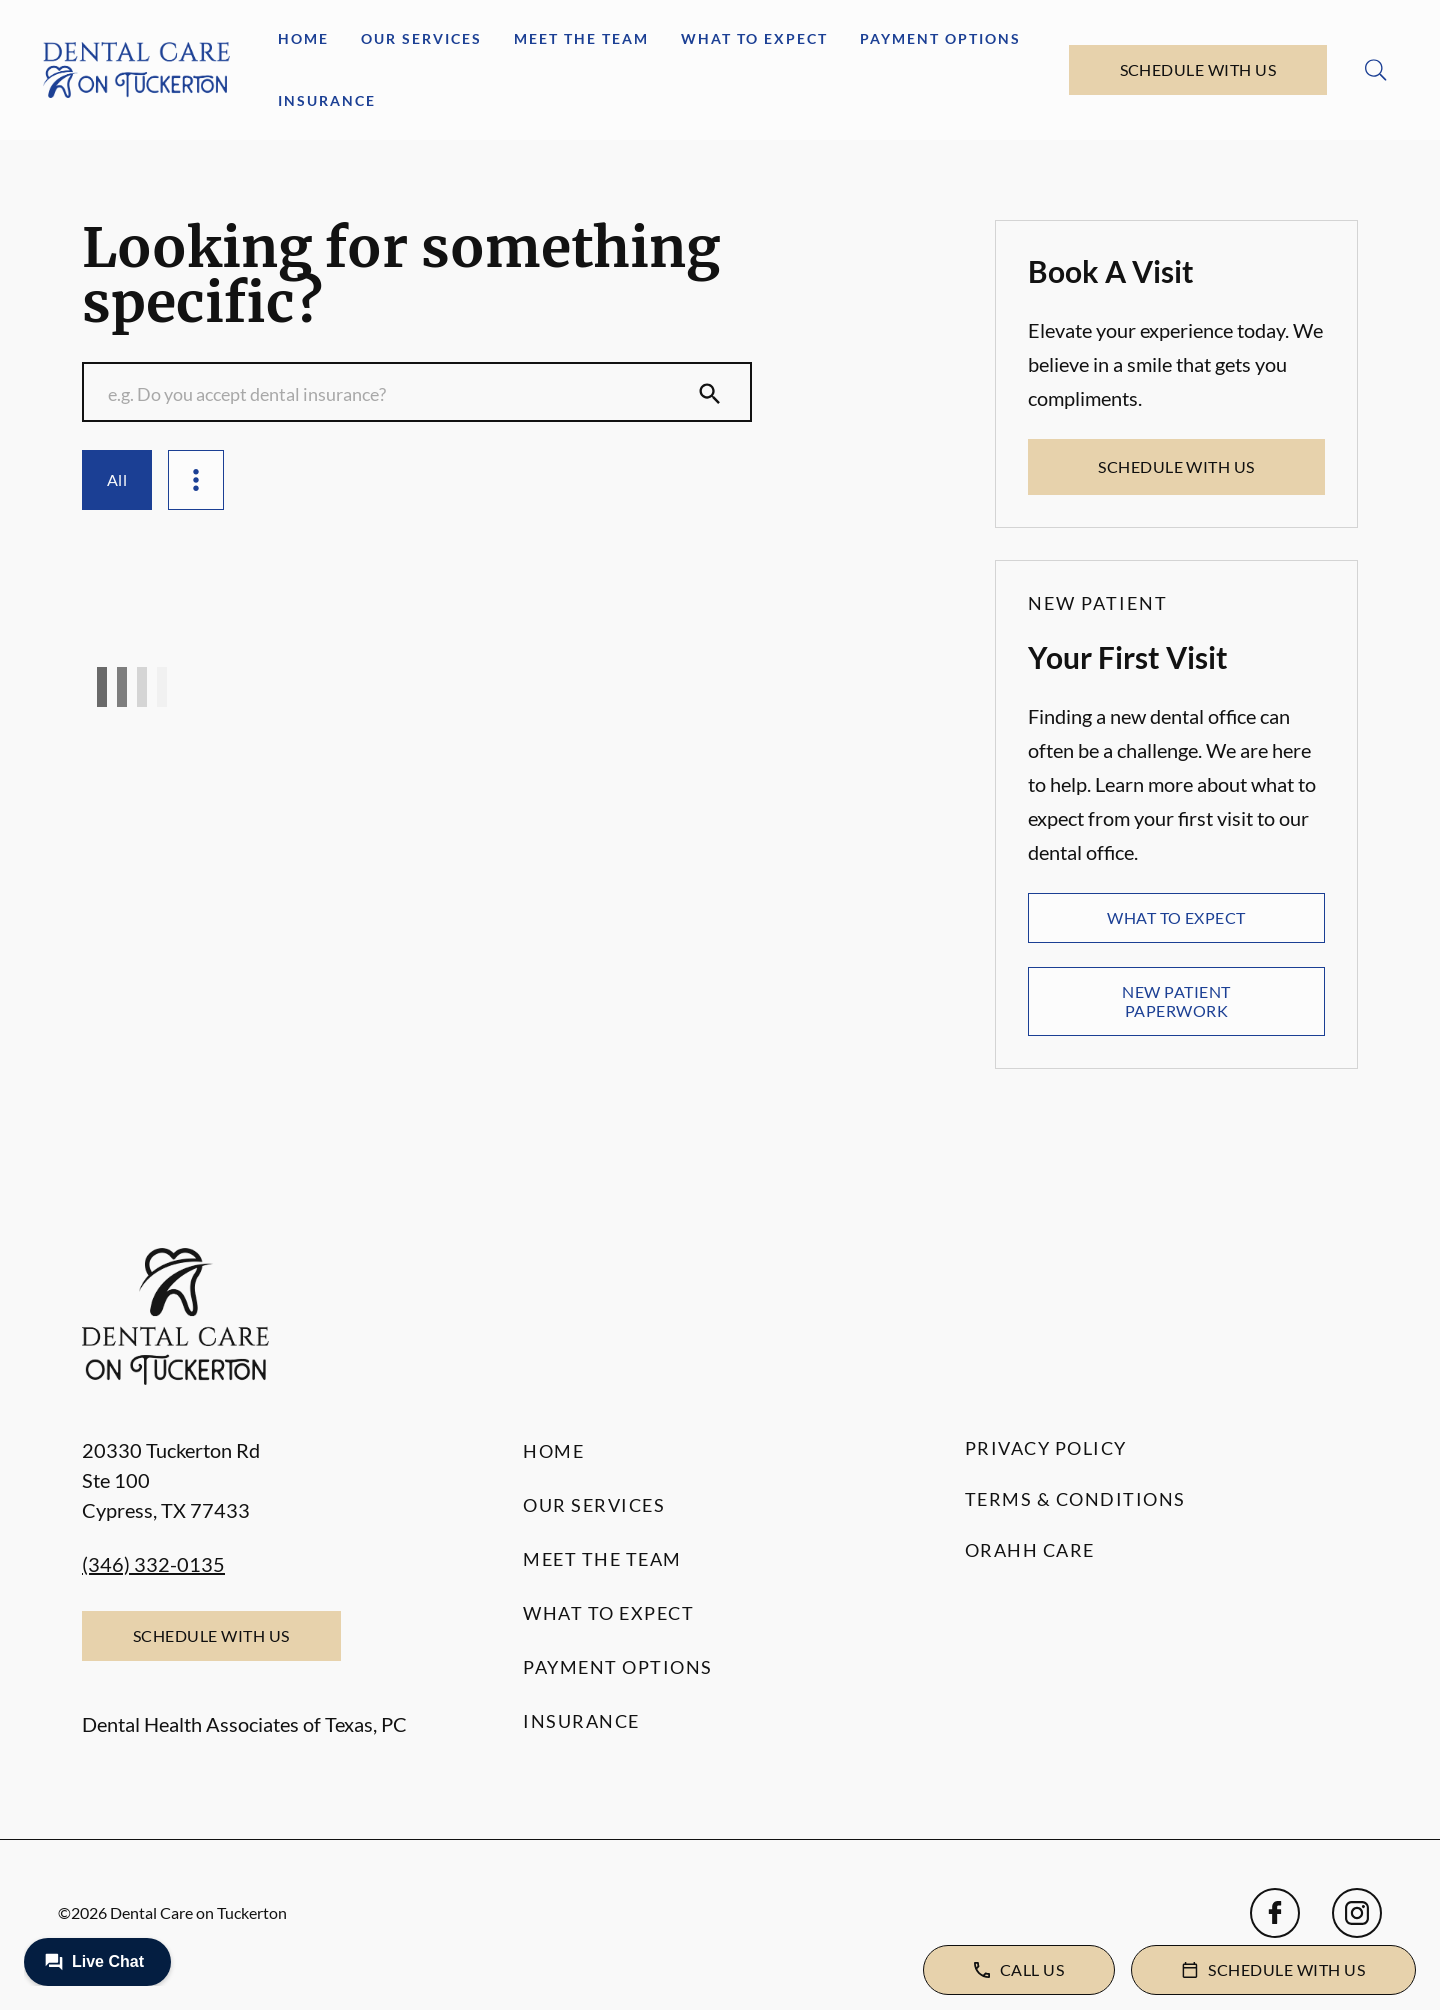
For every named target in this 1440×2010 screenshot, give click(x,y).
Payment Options (940, 38)
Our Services (421, 38)
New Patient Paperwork (1176, 1000)
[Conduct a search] (397, 394)
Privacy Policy (1046, 1448)
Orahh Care (1030, 1550)
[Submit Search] (710, 394)
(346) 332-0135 (153, 1564)
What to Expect (754, 38)
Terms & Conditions (1075, 1499)
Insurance (327, 100)
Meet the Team (581, 38)
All (117, 479)
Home (303, 38)
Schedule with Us (1198, 69)
